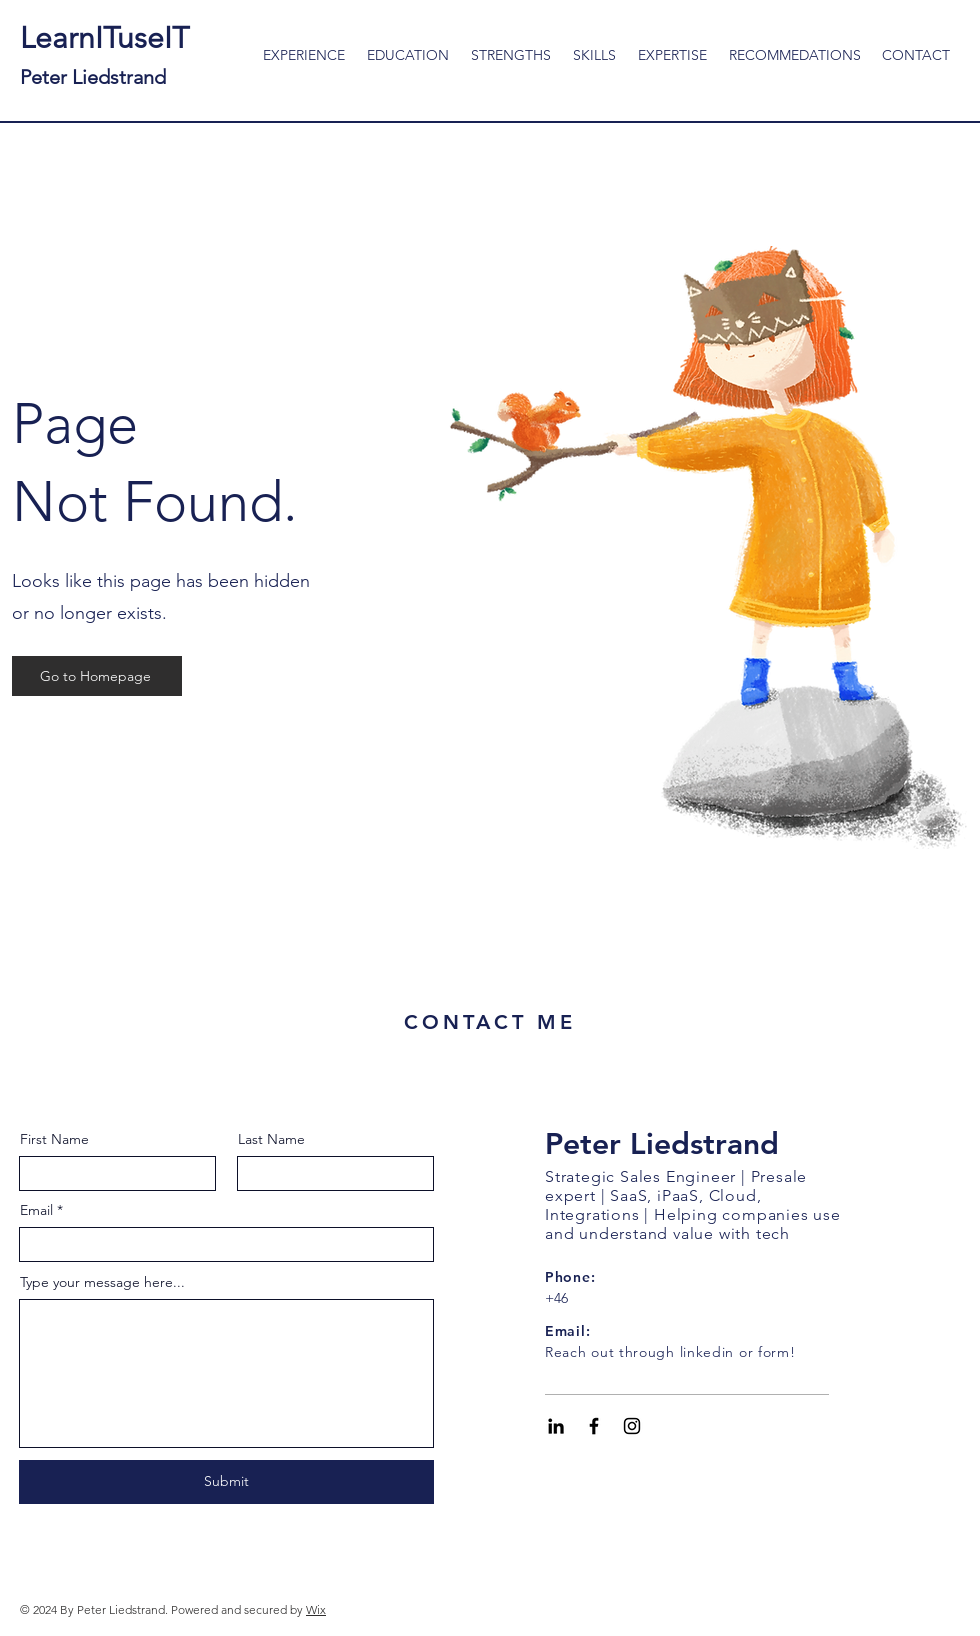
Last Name (271, 1139)
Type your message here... (102, 1282)
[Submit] (226, 1482)
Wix (316, 1609)
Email (36, 1210)
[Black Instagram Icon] (632, 1426)
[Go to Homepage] (97, 676)
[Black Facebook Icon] (594, 1426)
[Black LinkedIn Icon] (556, 1426)
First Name (54, 1139)
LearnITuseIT (104, 54)
